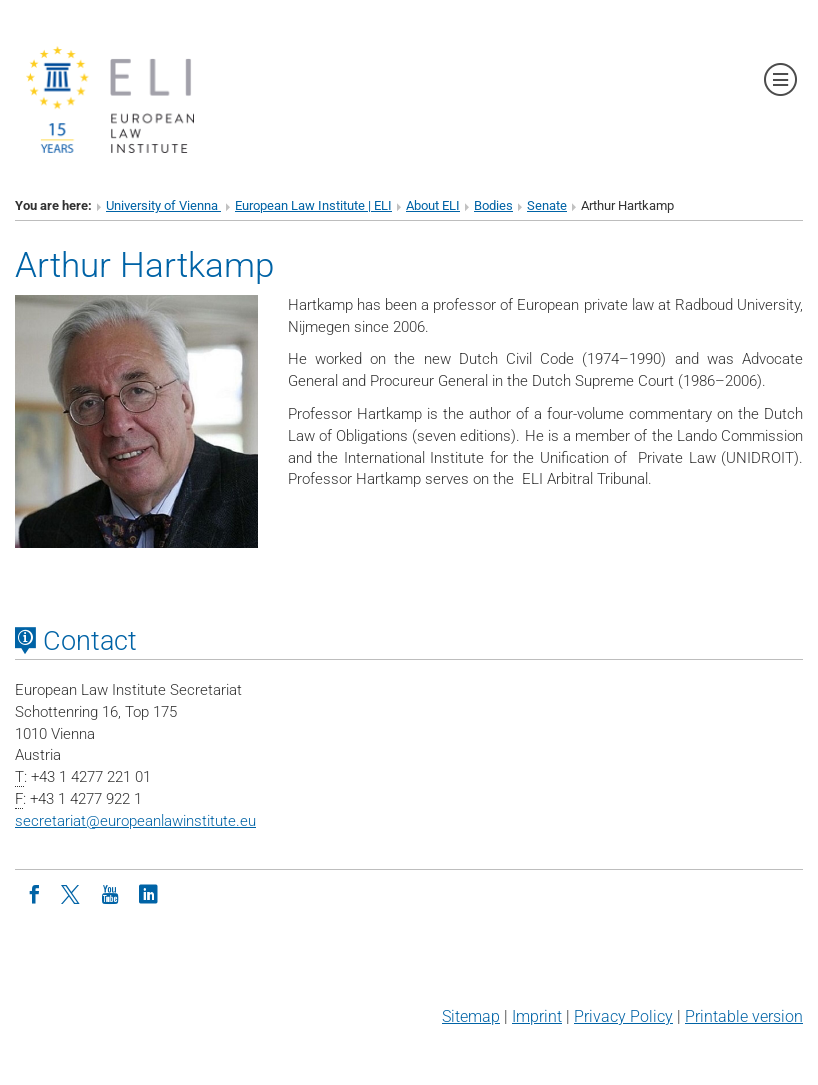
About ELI (433, 205)
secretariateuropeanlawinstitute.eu (135, 821)
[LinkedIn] (148, 893)
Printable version (744, 1016)
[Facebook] (34, 893)
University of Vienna (163, 205)
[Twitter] (72, 893)
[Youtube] (110, 893)
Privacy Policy (623, 1016)
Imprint (537, 1016)
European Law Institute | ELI (313, 205)
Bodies (493, 205)
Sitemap (471, 1016)
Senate (547, 205)
